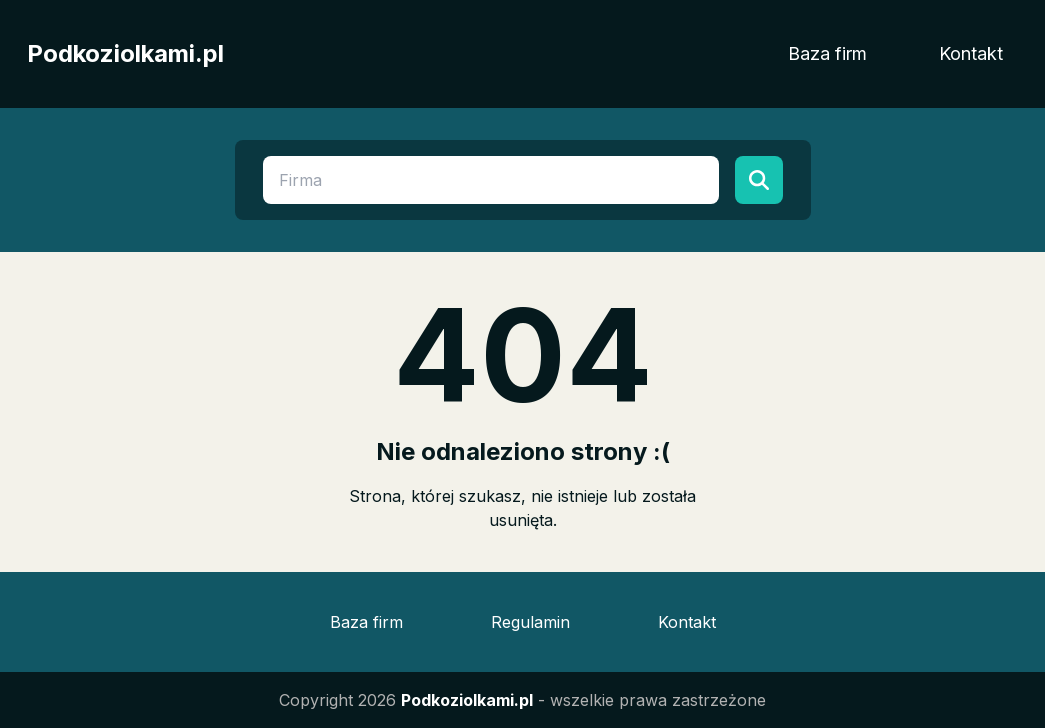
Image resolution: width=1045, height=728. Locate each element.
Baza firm (827, 53)
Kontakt (971, 53)
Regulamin (530, 622)
